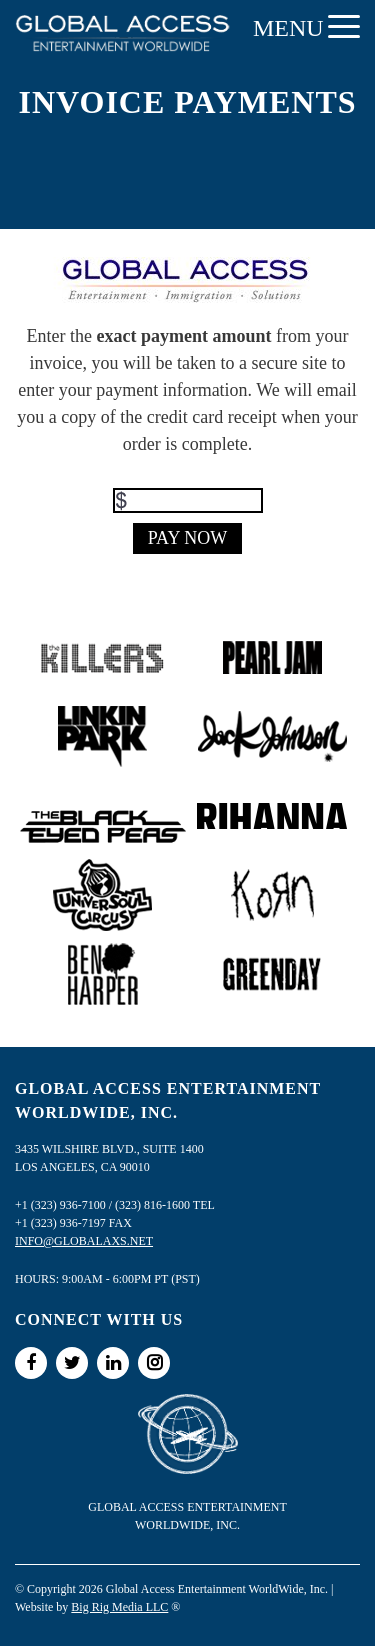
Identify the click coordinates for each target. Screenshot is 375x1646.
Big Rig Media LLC (119, 1607)
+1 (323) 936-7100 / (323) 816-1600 (102, 1205)
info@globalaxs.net (84, 1241)
